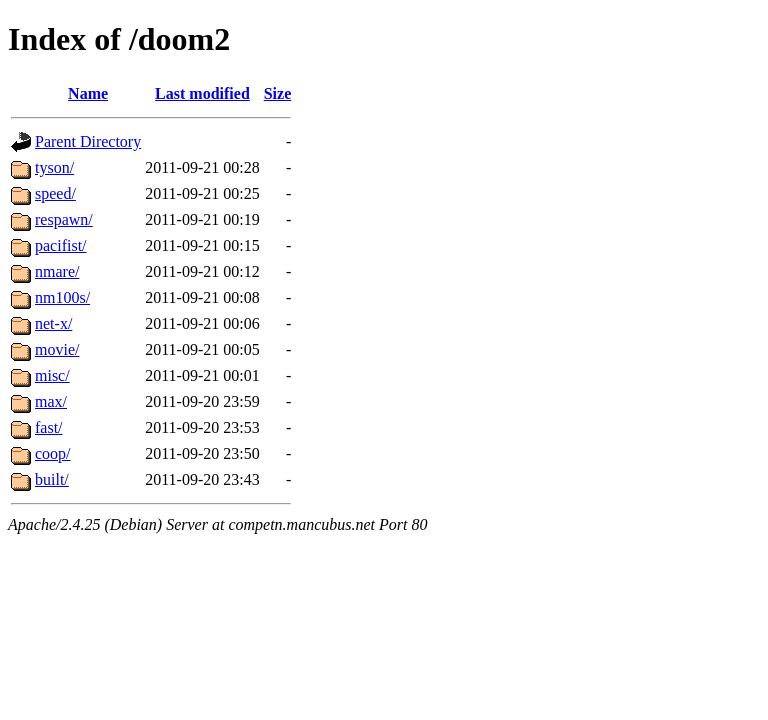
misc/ (52, 375)
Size (278, 93)
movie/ (57, 349)
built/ (52, 479)
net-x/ (53, 323)
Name (88, 93)
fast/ (49, 427)
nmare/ (57, 271)
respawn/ (64, 219)
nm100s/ (62, 297)
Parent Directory (88, 141)
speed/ (55, 193)
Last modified (202, 93)
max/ (51, 401)
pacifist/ (61, 245)
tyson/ (54, 167)
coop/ (53, 453)
